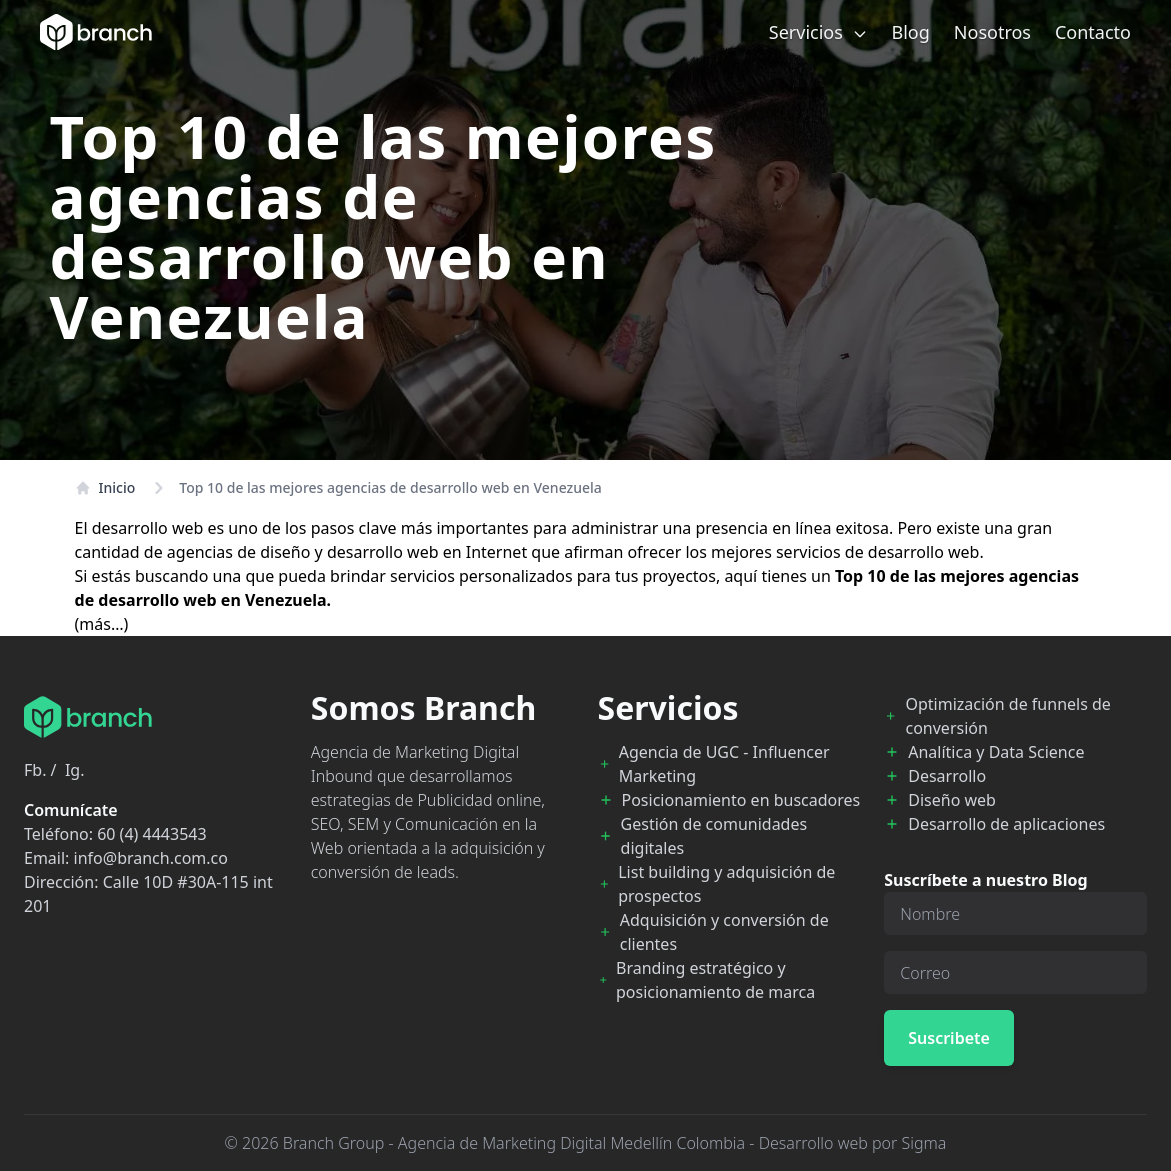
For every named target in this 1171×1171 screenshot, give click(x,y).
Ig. (75, 770)
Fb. (35, 770)
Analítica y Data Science (996, 752)
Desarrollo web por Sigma (853, 1143)
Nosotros (992, 32)
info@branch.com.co (151, 858)
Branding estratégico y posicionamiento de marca (715, 980)
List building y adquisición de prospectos (726, 884)
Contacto (1093, 32)
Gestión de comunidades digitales (714, 836)
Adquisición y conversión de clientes (724, 932)
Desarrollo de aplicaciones (1006, 824)
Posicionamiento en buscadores (741, 800)
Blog (911, 32)
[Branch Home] (96, 32)
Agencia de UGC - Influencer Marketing (724, 764)
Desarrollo (947, 776)
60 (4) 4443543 (151, 834)
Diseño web (952, 800)
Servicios (818, 32)
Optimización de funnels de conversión (1007, 716)
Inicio (105, 487)
